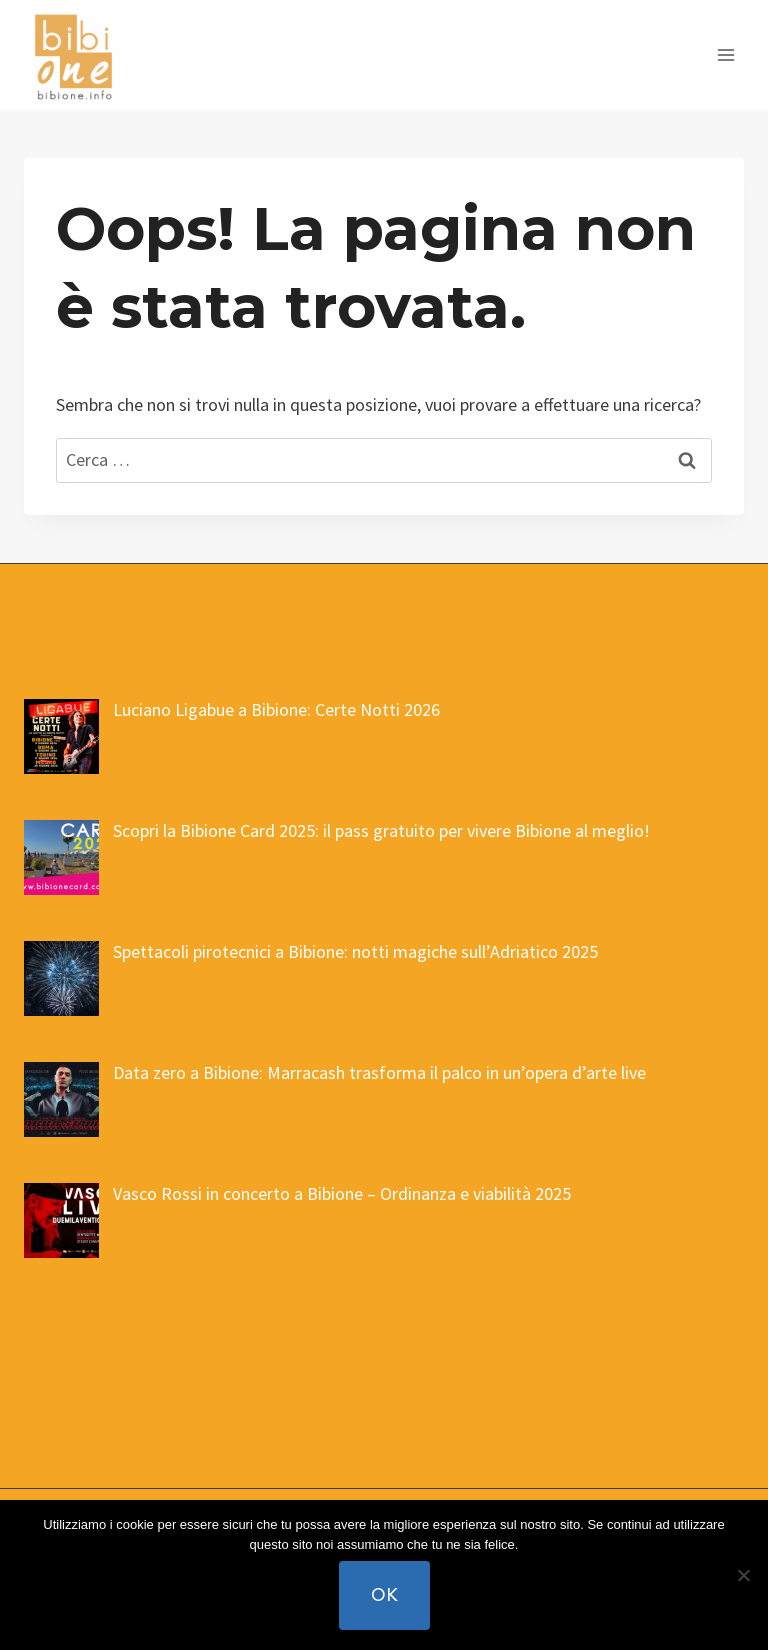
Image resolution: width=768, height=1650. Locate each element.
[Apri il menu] (725, 54)
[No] (743, 1575)
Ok (384, 1594)
